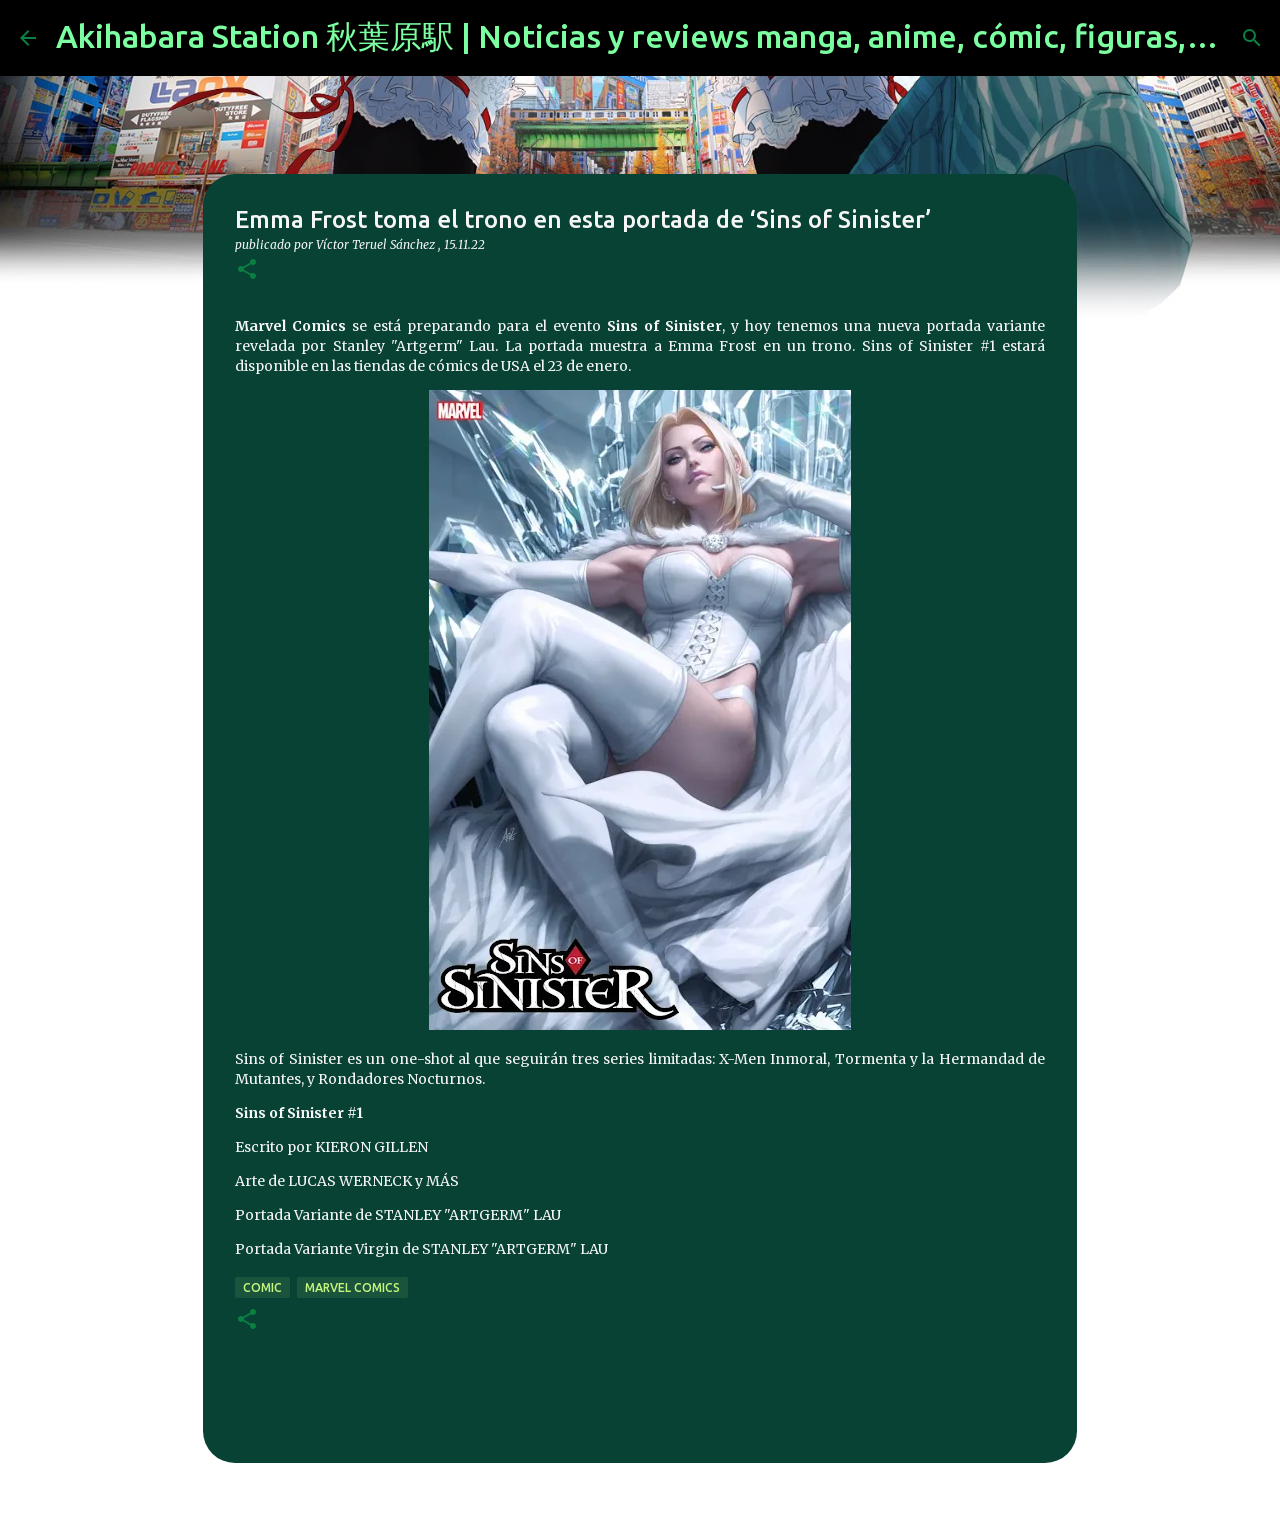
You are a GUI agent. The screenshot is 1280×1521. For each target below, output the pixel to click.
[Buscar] (1252, 38)
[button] (247, 270)
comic (262, 1287)
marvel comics (352, 1287)
